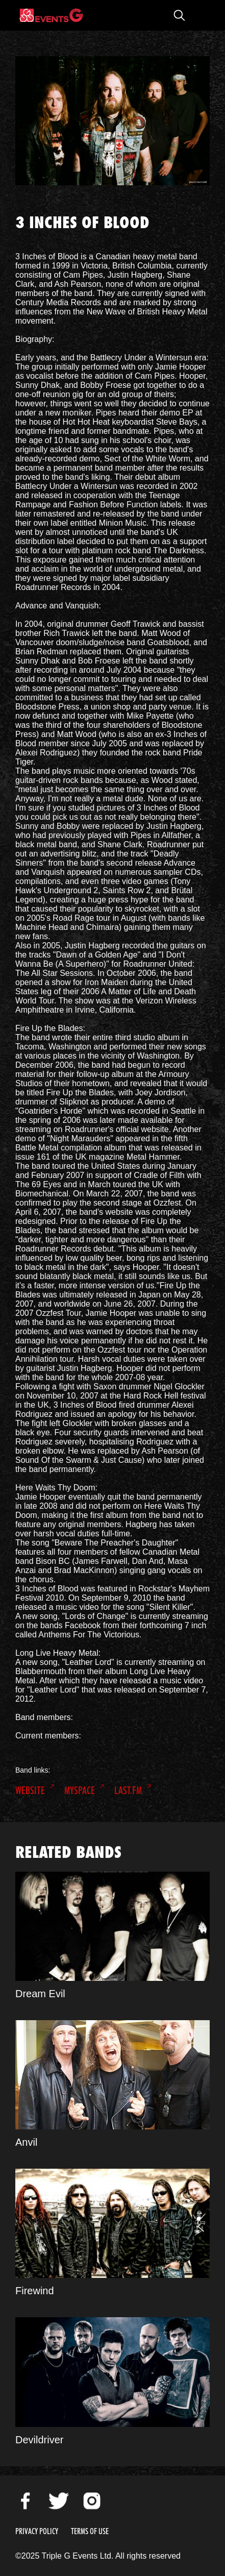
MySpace (79, 1790)
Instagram (92, 2501)
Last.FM (128, 1790)
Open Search (179, 15)
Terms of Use (90, 2531)
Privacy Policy (36, 2531)
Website (30, 1790)
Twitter (58, 2501)
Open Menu (199, 15)
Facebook (25, 2501)
